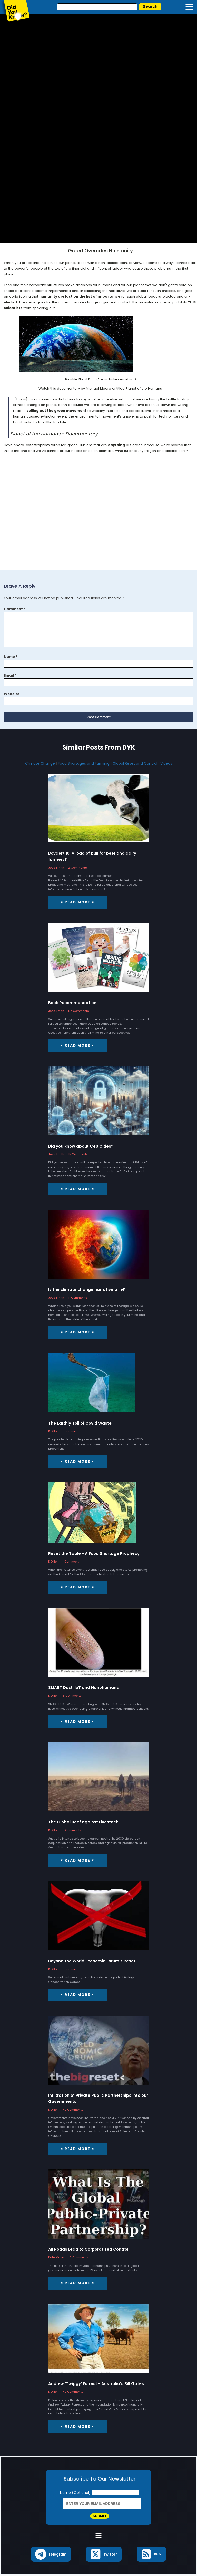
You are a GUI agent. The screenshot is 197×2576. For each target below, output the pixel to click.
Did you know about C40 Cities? (80, 1146)
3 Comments (72, 1829)
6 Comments (72, 1695)
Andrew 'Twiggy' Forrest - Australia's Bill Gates (96, 2382)
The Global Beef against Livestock (83, 1821)
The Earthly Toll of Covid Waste (80, 1422)
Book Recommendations (73, 1002)
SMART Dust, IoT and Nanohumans (83, 1687)
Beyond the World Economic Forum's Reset (91, 1960)
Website (11, 694)
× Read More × (77, 902)
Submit (99, 2515)
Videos (166, 763)
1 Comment (71, 1431)
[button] (51, 2554)
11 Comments (77, 1297)
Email (10, 675)
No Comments (78, 1011)
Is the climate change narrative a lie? (86, 1289)
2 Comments (77, 867)
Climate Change (40, 763)
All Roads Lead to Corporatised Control (88, 2248)
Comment (14, 609)
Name (10, 656)
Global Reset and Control (135, 763)
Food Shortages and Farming (84, 763)
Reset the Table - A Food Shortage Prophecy (94, 1552)
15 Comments (78, 1154)
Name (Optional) (76, 2491)
